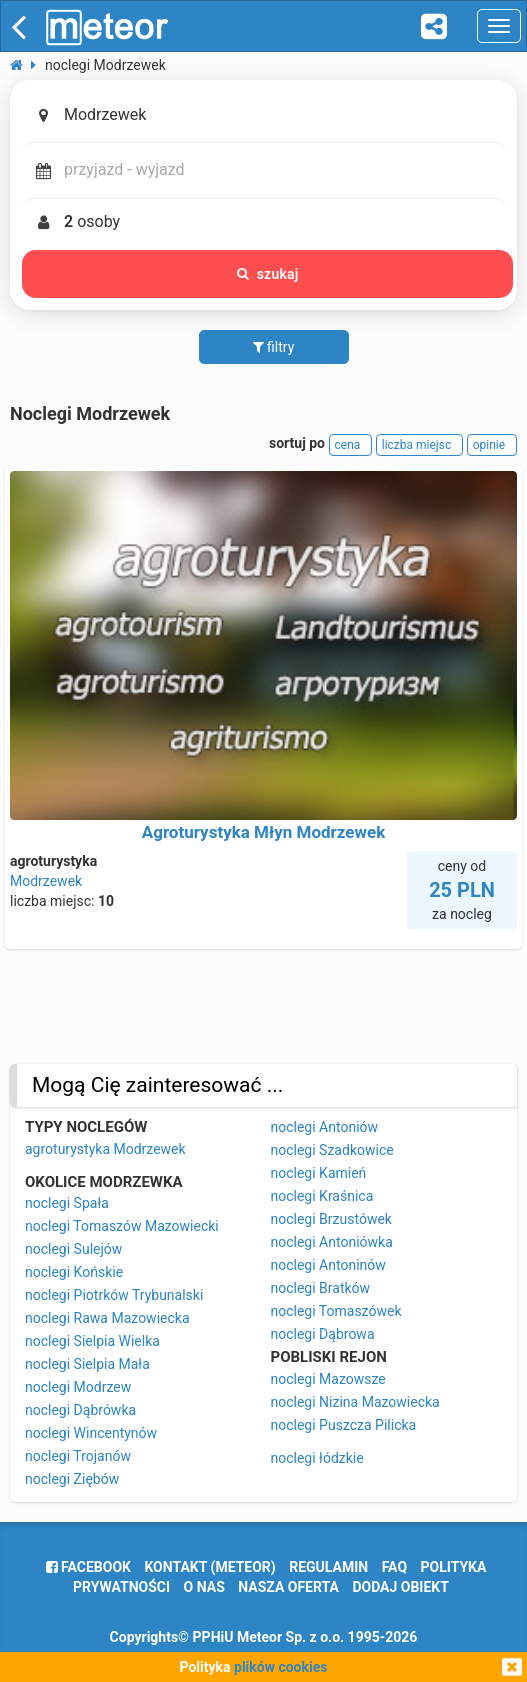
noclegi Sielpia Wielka (92, 1341)
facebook (88, 1567)
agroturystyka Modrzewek (105, 1149)
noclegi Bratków (321, 1288)
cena (351, 445)
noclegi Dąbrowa (323, 1334)
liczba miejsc (419, 445)
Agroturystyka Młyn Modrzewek (263, 832)
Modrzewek (46, 881)
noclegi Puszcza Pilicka (344, 1425)
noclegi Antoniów (325, 1127)
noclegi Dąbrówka (80, 1410)
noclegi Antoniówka (332, 1242)
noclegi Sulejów (73, 1249)
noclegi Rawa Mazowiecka (107, 1318)
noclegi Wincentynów (91, 1433)
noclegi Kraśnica (322, 1196)
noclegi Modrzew (78, 1387)
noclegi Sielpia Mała (87, 1364)
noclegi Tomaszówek (336, 1311)
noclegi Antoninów (328, 1265)
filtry (274, 347)
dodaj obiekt (400, 1587)
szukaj (268, 274)
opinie (492, 445)
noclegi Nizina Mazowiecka (355, 1402)
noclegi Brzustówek (331, 1219)
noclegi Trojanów (78, 1456)
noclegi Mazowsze (328, 1379)
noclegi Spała (67, 1203)
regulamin (328, 1567)
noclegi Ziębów (72, 1479)
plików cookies (280, 1667)
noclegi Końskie (74, 1272)
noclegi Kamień (319, 1173)
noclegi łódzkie (317, 1458)
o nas (204, 1587)
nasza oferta (288, 1587)
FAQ (394, 1567)
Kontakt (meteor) (209, 1567)
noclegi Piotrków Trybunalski (114, 1295)
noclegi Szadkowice (332, 1150)
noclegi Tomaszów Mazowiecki (122, 1226)
